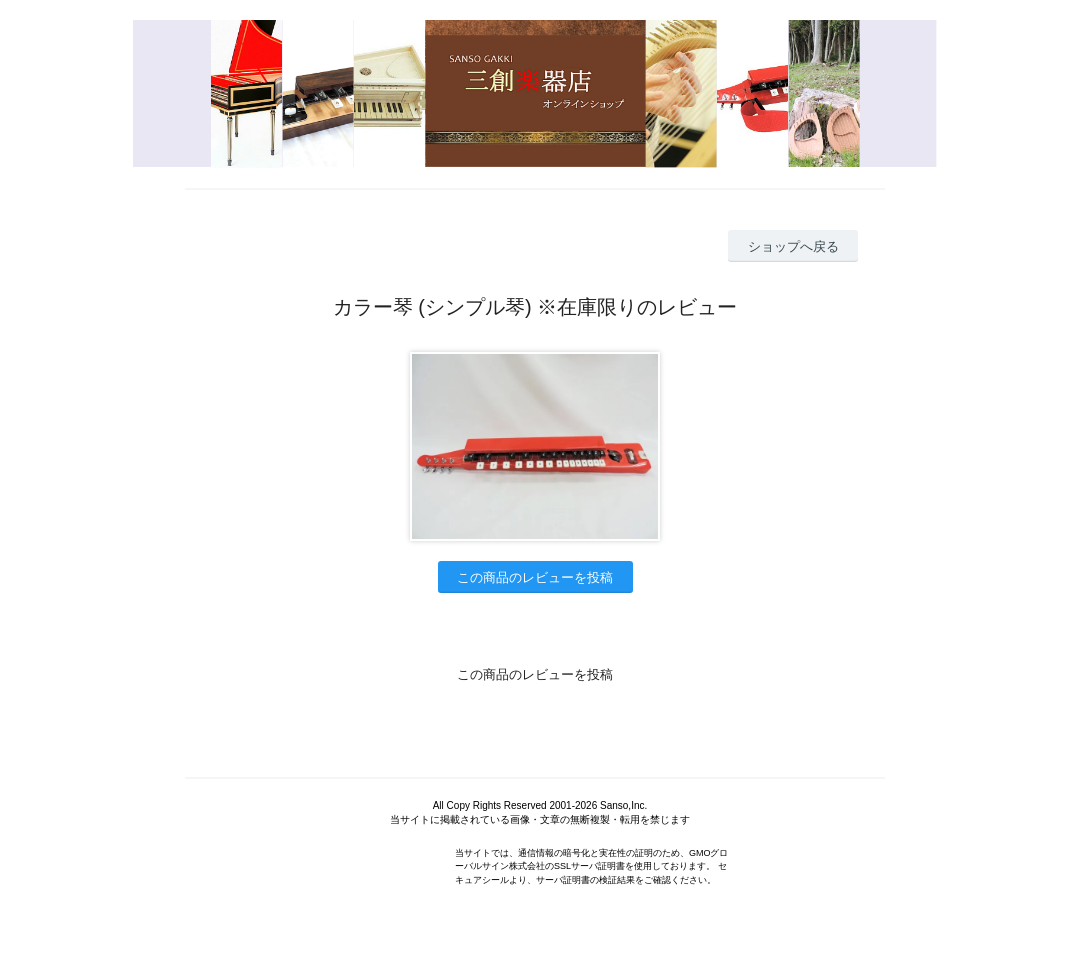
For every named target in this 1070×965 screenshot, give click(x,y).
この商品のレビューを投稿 (535, 577)
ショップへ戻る (793, 246)
